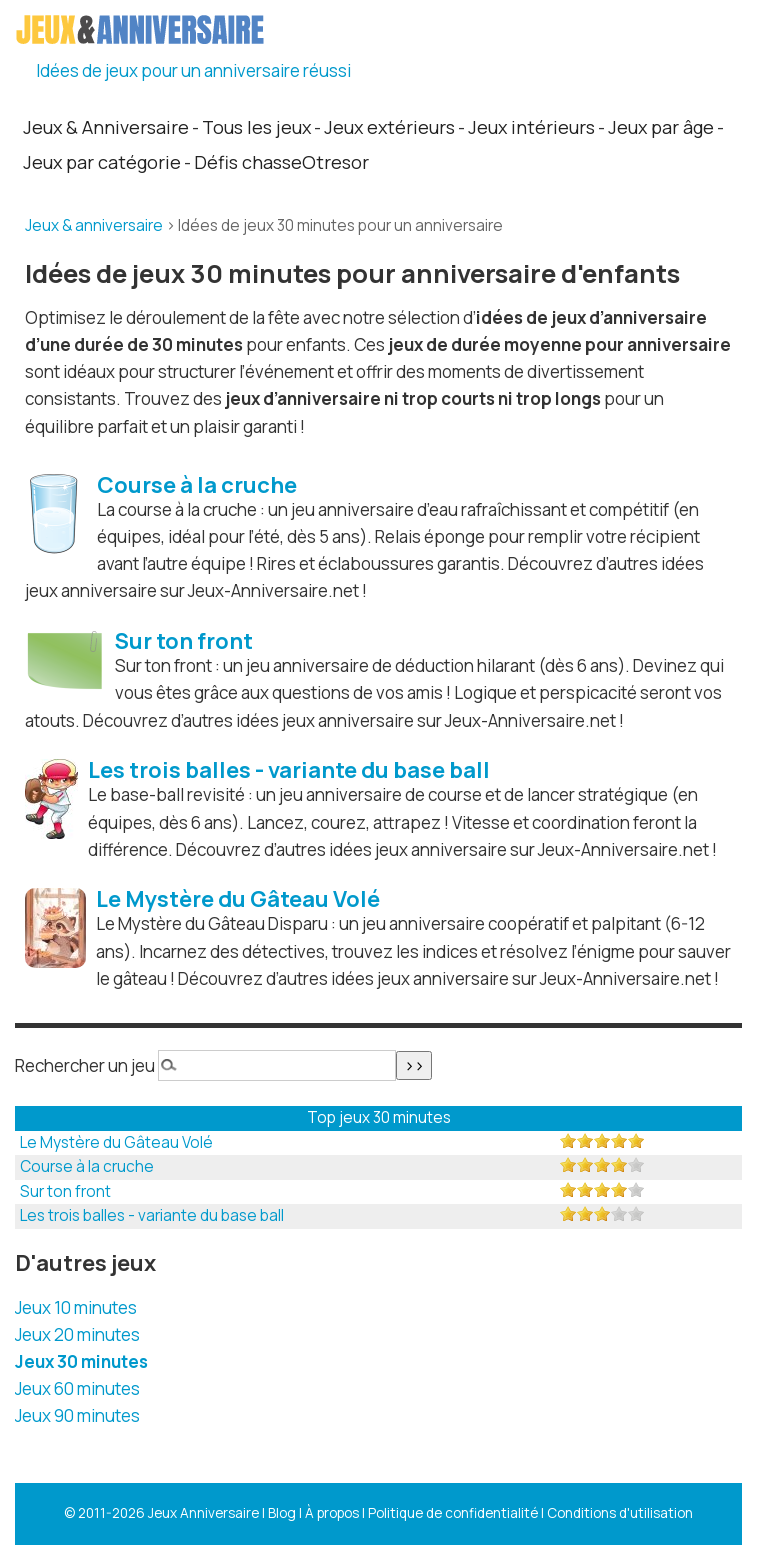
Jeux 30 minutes (81, 1361)
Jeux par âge (661, 127)
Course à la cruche (87, 1166)
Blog (282, 1513)
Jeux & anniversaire (94, 225)
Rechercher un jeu (85, 1065)
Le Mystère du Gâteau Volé (116, 1142)
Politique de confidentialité (453, 1513)
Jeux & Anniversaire (106, 127)
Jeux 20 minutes (77, 1334)
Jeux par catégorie (102, 162)
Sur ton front (65, 1191)
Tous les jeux (256, 127)
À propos (332, 1513)
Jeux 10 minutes (76, 1307)
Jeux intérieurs (531, 127)
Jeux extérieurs (389, 127)
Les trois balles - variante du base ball (152, 1215)
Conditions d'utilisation (620, 1513)
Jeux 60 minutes (77, 1388)
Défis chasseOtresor (281, 162)
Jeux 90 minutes (77, 1415)
